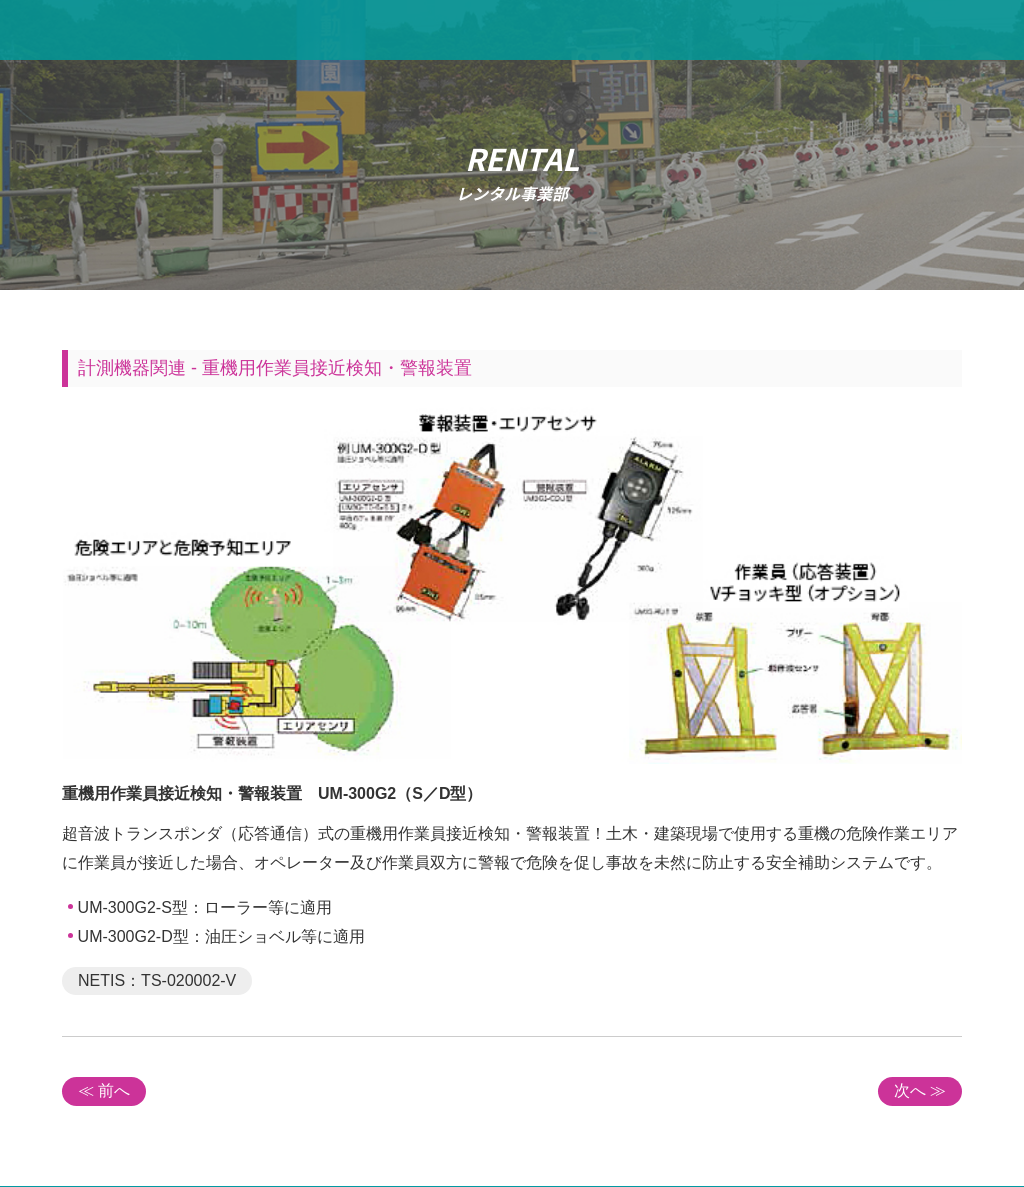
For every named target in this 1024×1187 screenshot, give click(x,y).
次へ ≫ (920, 1090)
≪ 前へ (104, 1090)
